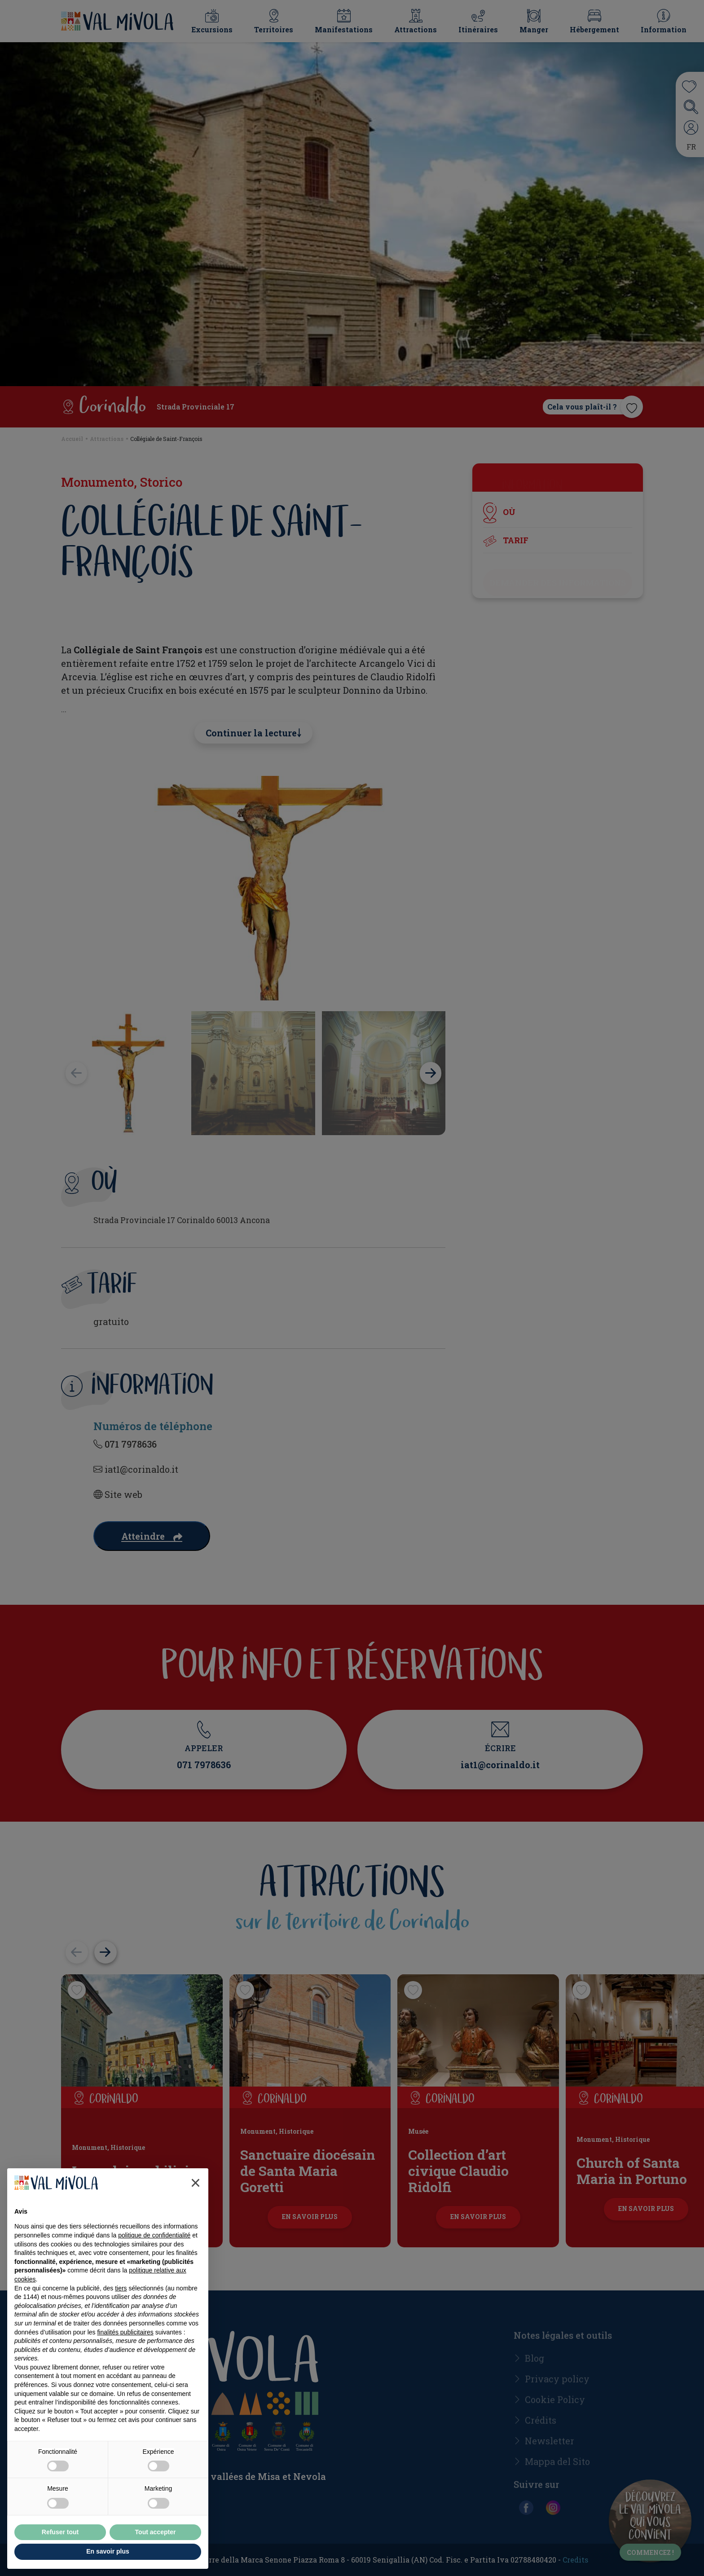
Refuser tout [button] (60, 2532)
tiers (121, 2288)
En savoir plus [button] (107, 2551)
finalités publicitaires (125, 2332)
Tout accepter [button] (155, 2532)
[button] (195, 2182)
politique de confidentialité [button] (154, 2235)
